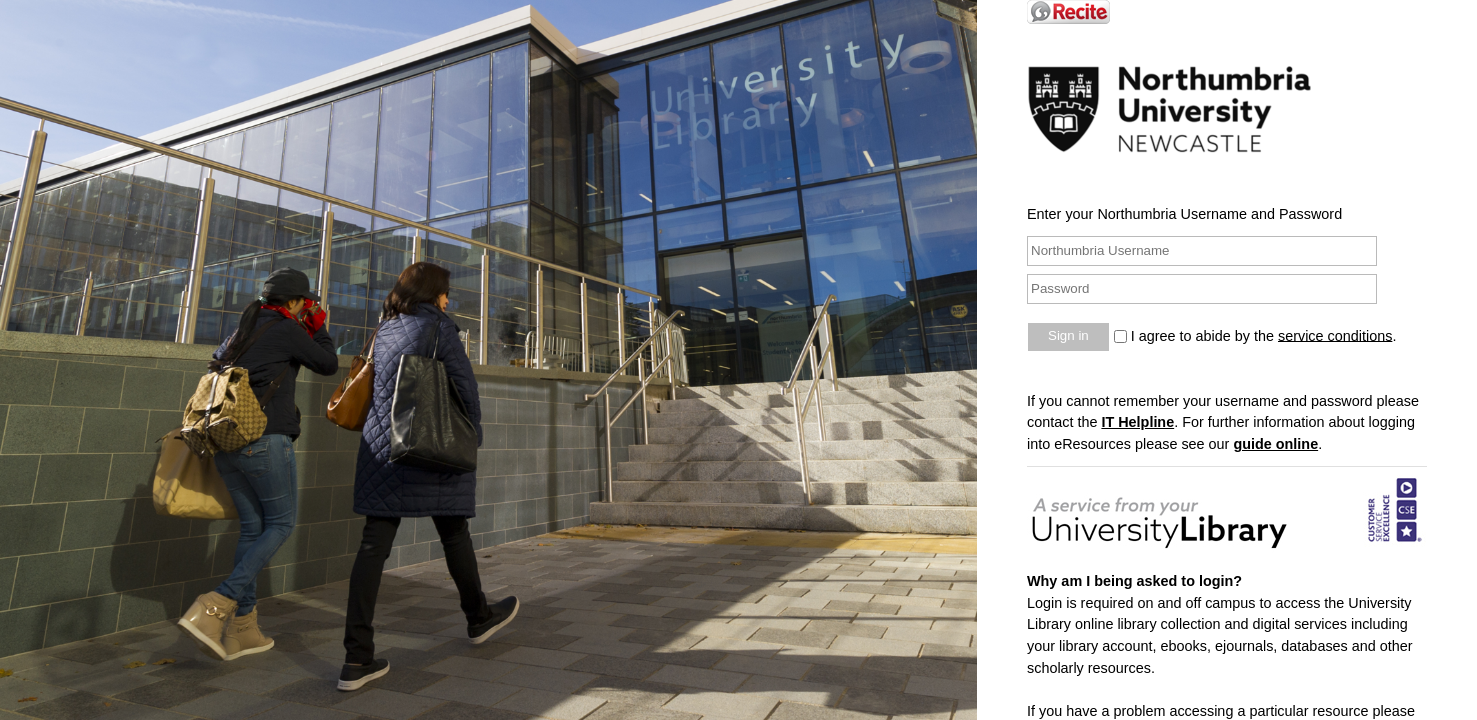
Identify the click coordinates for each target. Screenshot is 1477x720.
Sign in (1068, 335)
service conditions (1335, 335)
